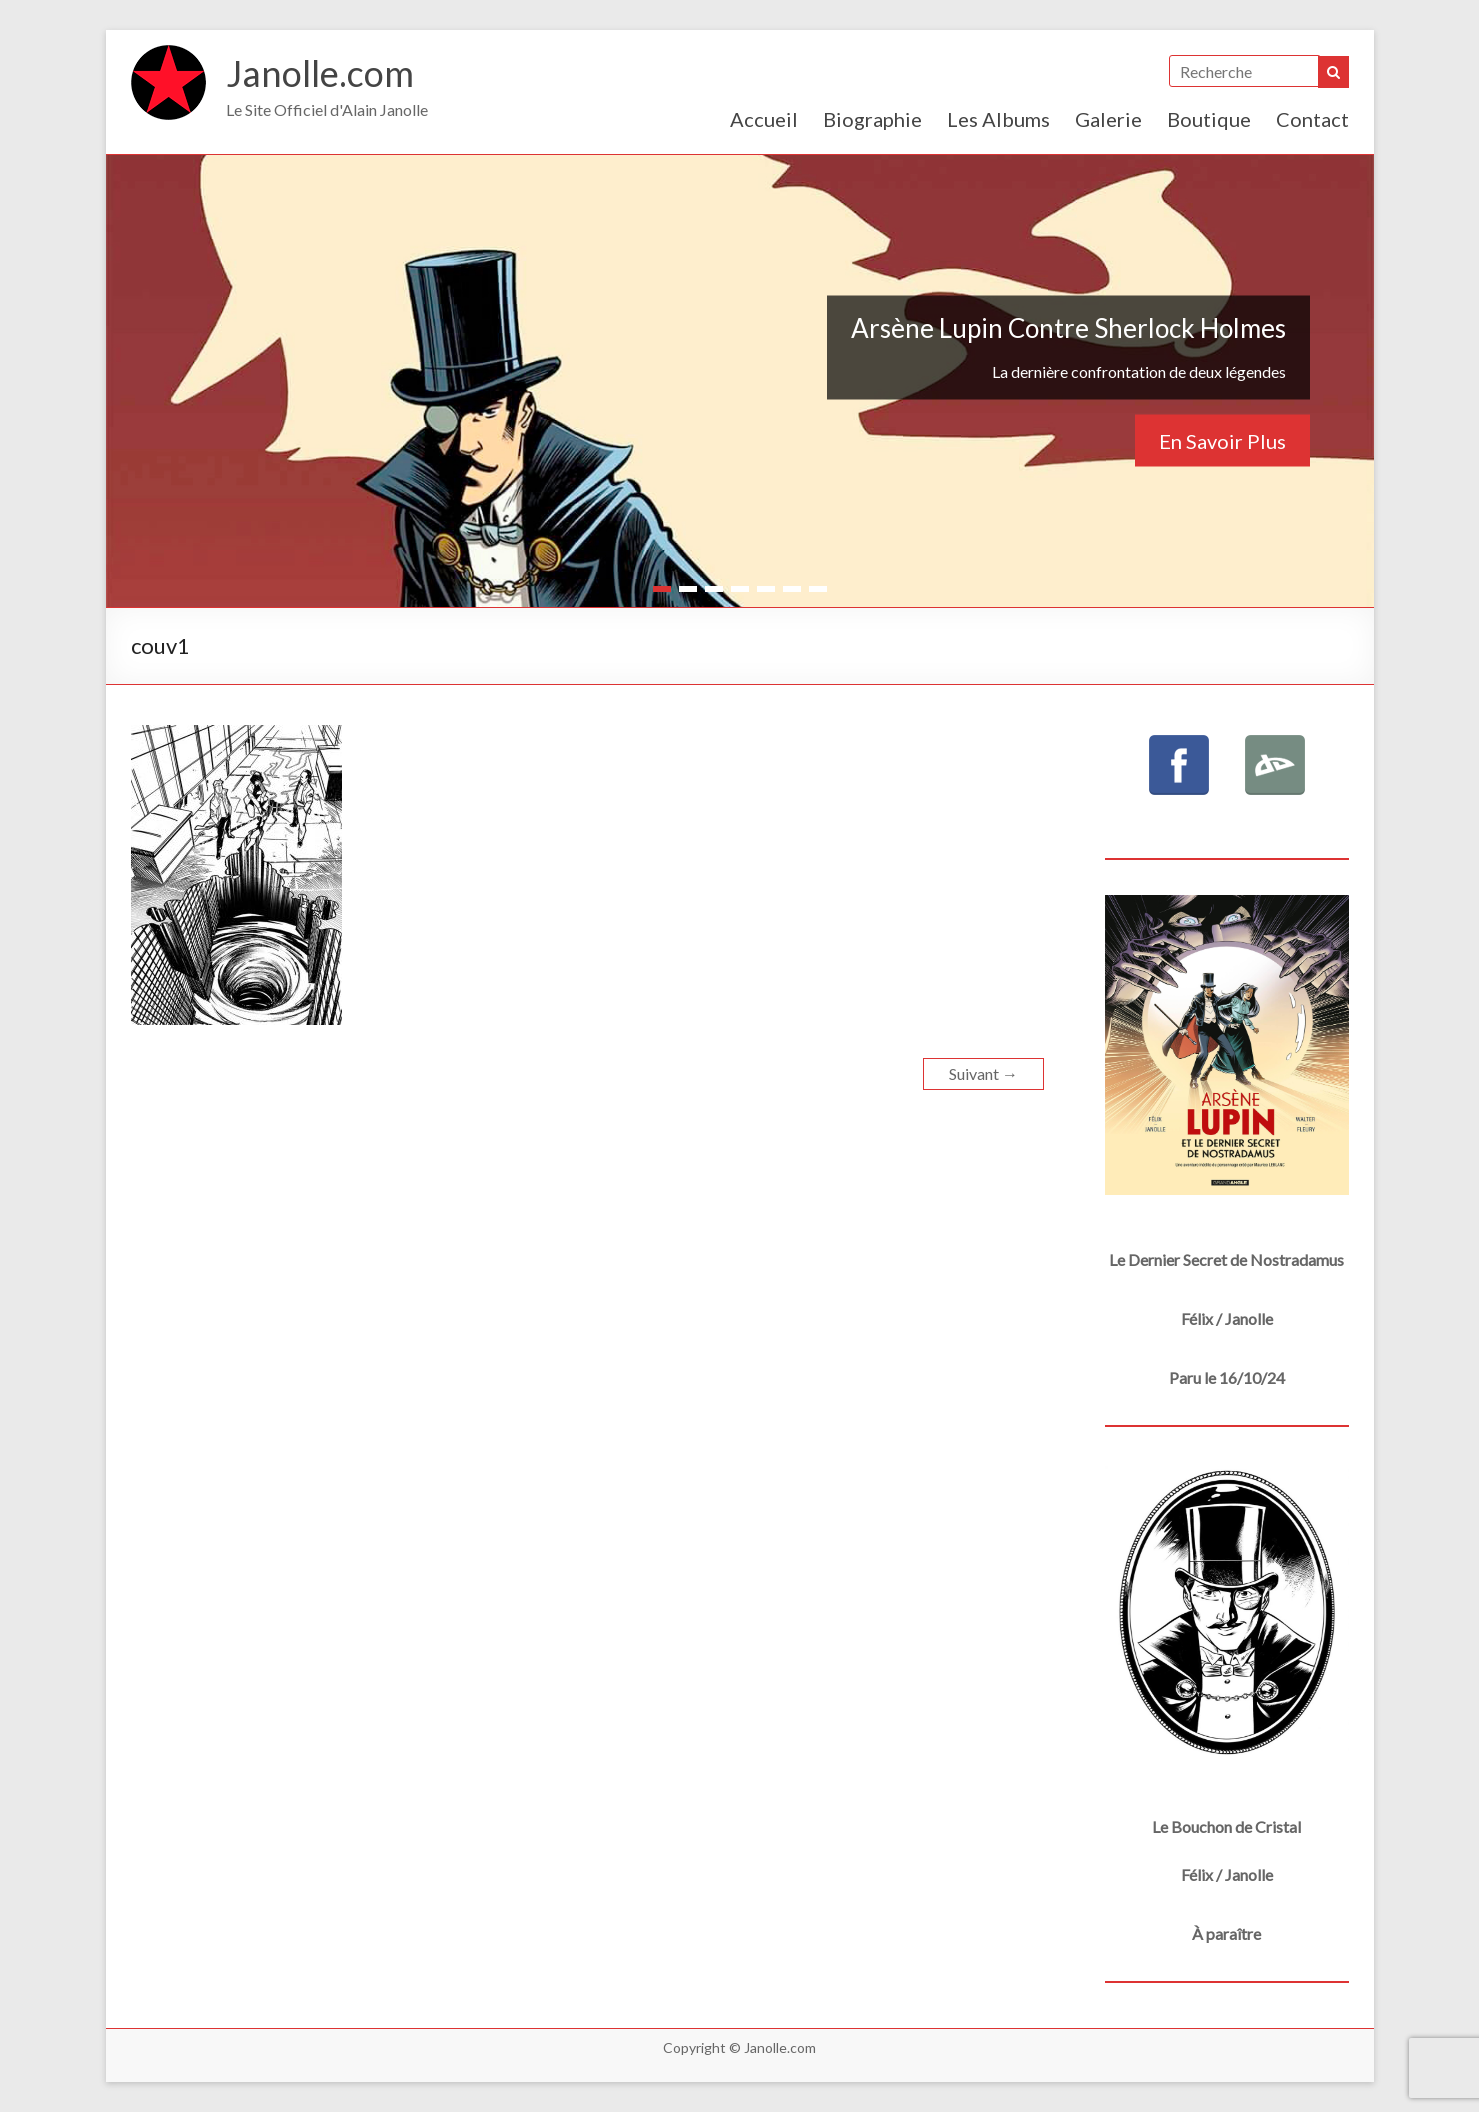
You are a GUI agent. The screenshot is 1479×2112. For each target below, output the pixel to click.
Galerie (1108, 119)
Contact (1312, 119)
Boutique (1209, 119)
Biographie (872, 119)
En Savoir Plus (1222, 440)
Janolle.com (320, 73)
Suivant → (983, 1073)
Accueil (764, 119)
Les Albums (998, 119)
